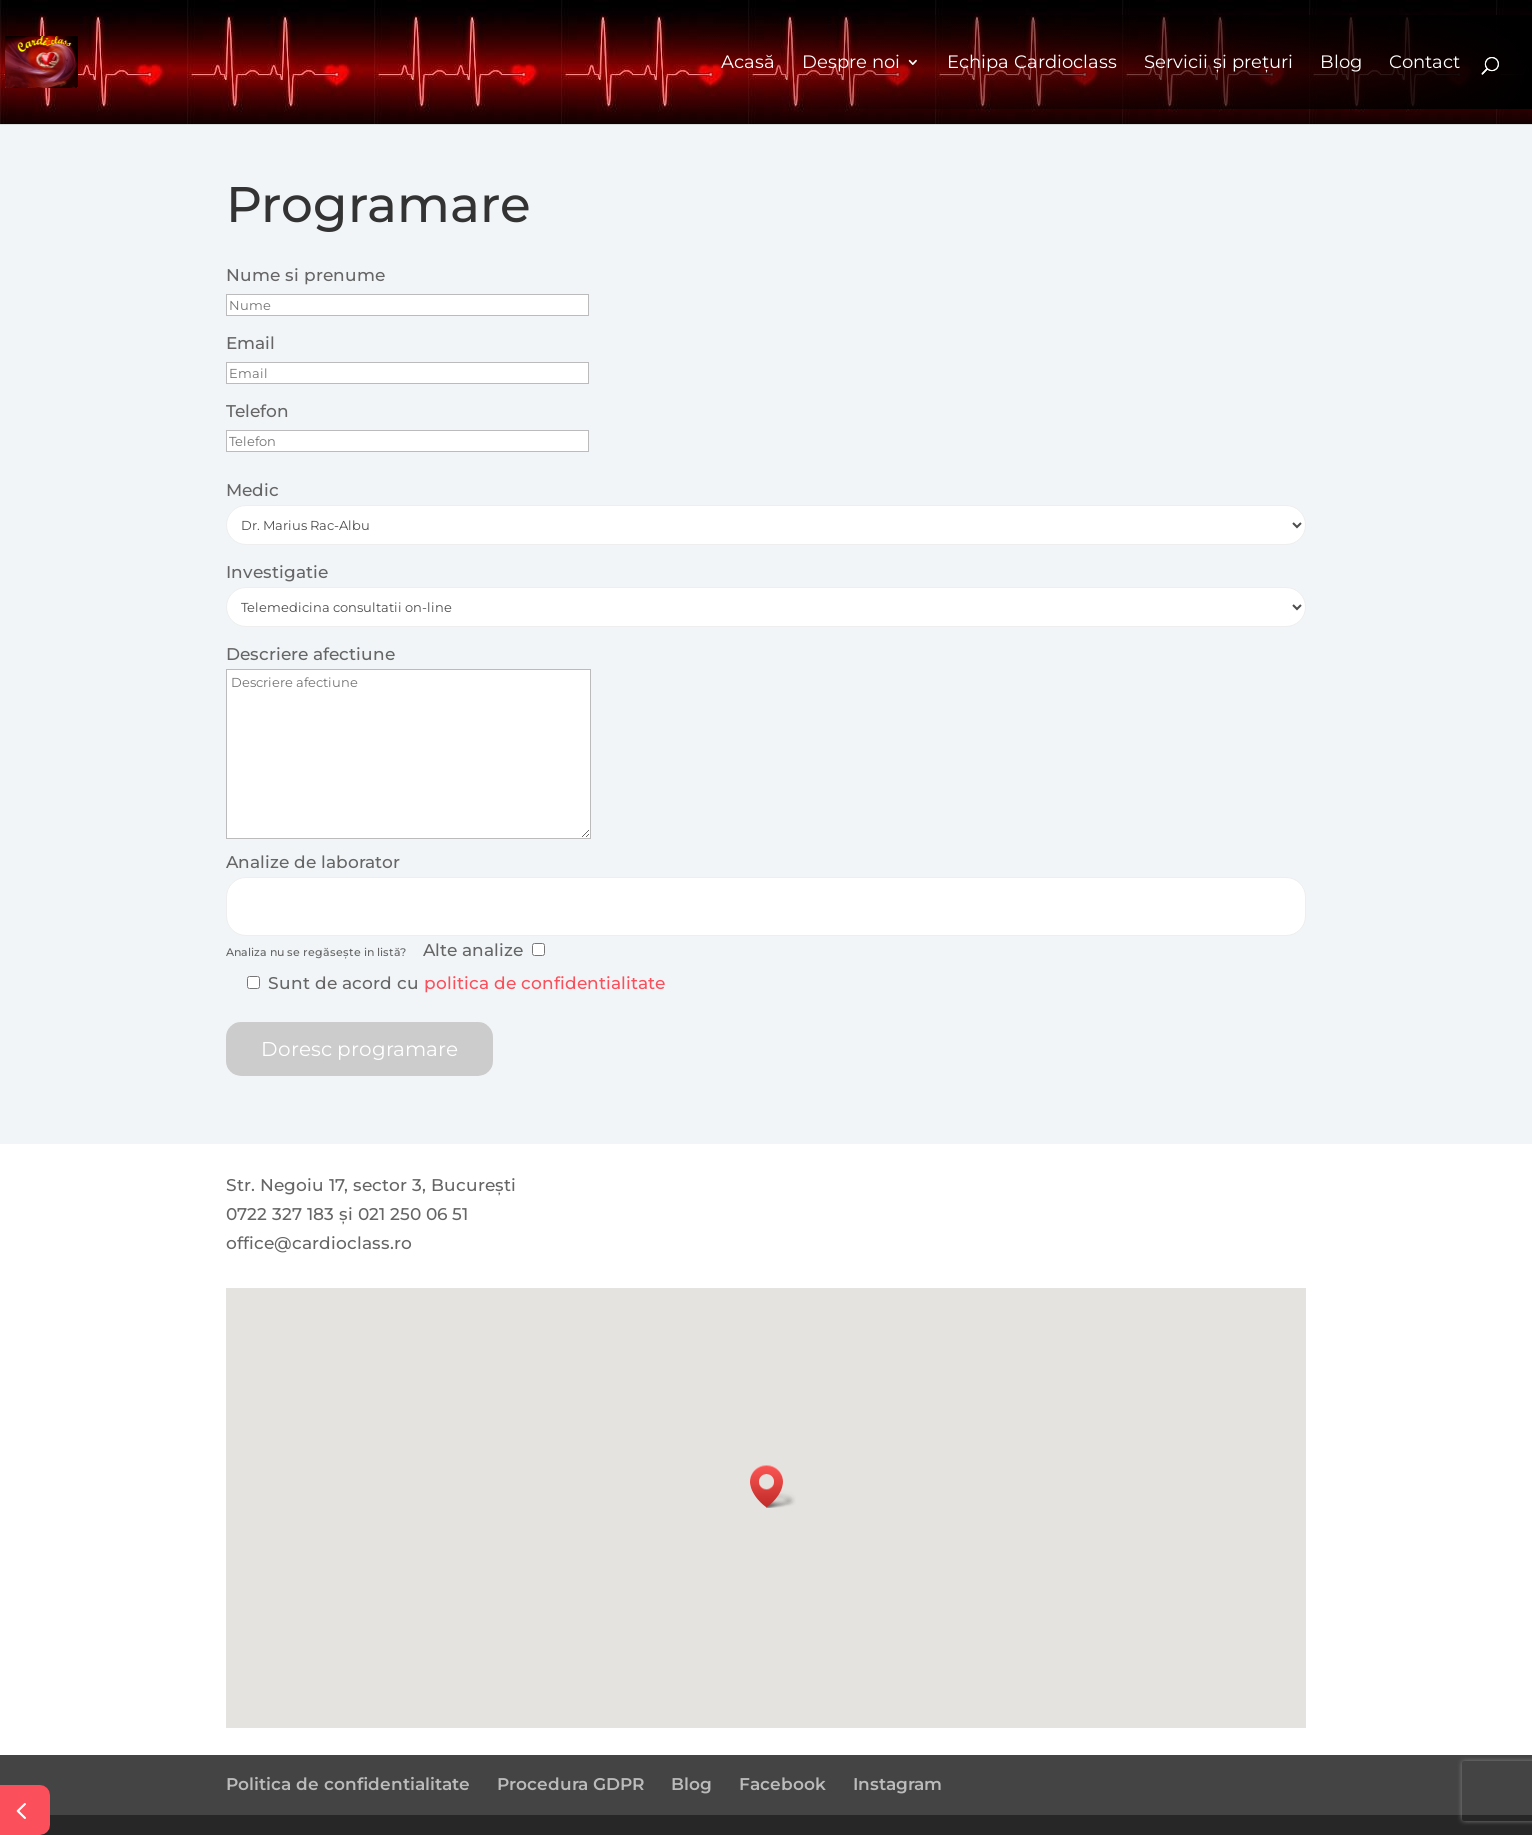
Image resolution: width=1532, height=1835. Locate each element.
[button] (773, 1486)
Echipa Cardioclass (1032, 62)
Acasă (748, 62)
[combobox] (766, 906)
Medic (252, 490)
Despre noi (851, 62)
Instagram (897, 1784)
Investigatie (277, 572)
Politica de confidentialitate (348, 1784)
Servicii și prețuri (1218, 62)
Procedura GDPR (570, 1784)
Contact (1424, 62)
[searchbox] (243, 903)
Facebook (782, 1784)
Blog (1341, 62)
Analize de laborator (313, 862)
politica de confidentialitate (544, 983)
